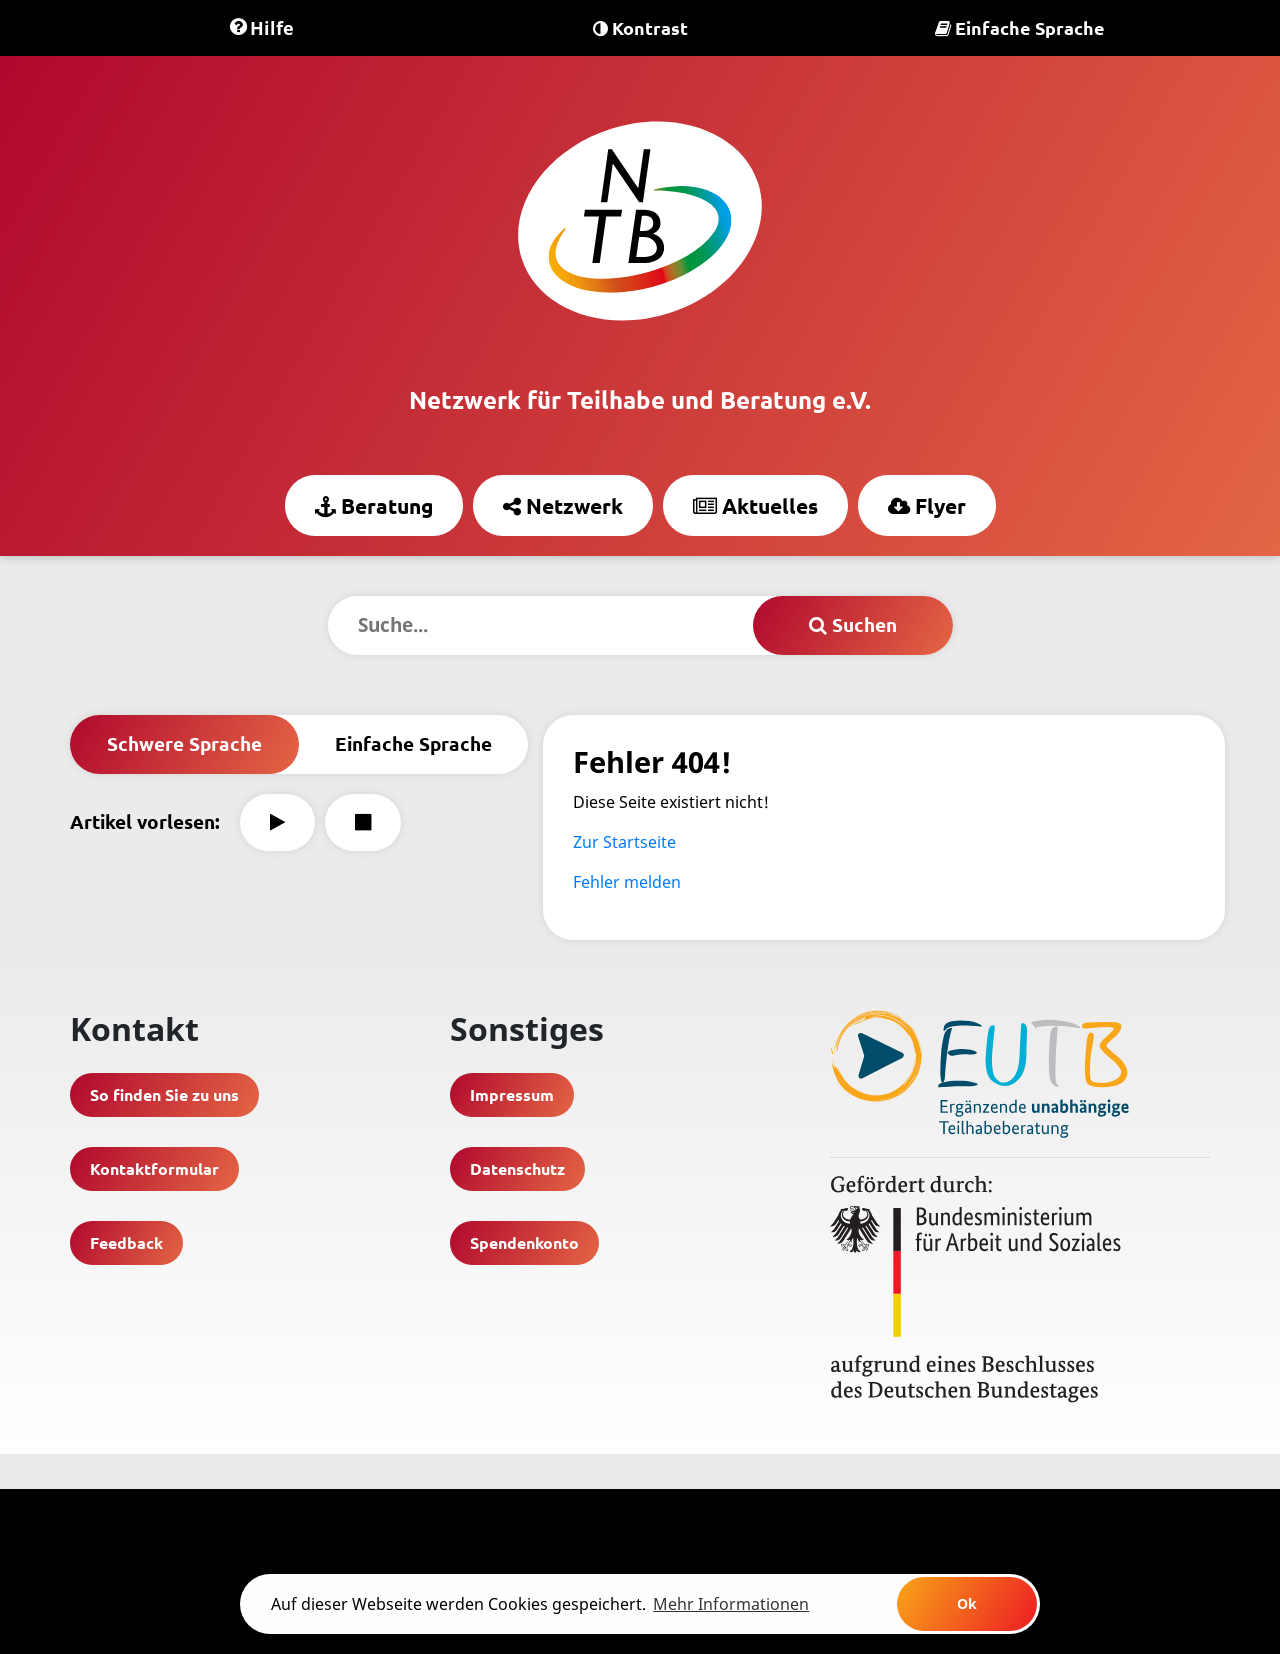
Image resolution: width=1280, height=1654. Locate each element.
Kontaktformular (154, 1168)
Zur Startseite (624, 842)
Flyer (927, 505)
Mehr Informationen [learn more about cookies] (731, 1604)
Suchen (853, 624)
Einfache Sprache (1020, 27)
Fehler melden (627, 882)
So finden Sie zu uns (164, 1094)
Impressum (512, 1094)
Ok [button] (967, 1603)
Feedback (126, 1242)
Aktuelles (755, 505)
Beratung (374, 505)
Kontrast (640, 27)
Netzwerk (563, 505)
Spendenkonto (524, 1242)
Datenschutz (517, 1168)
